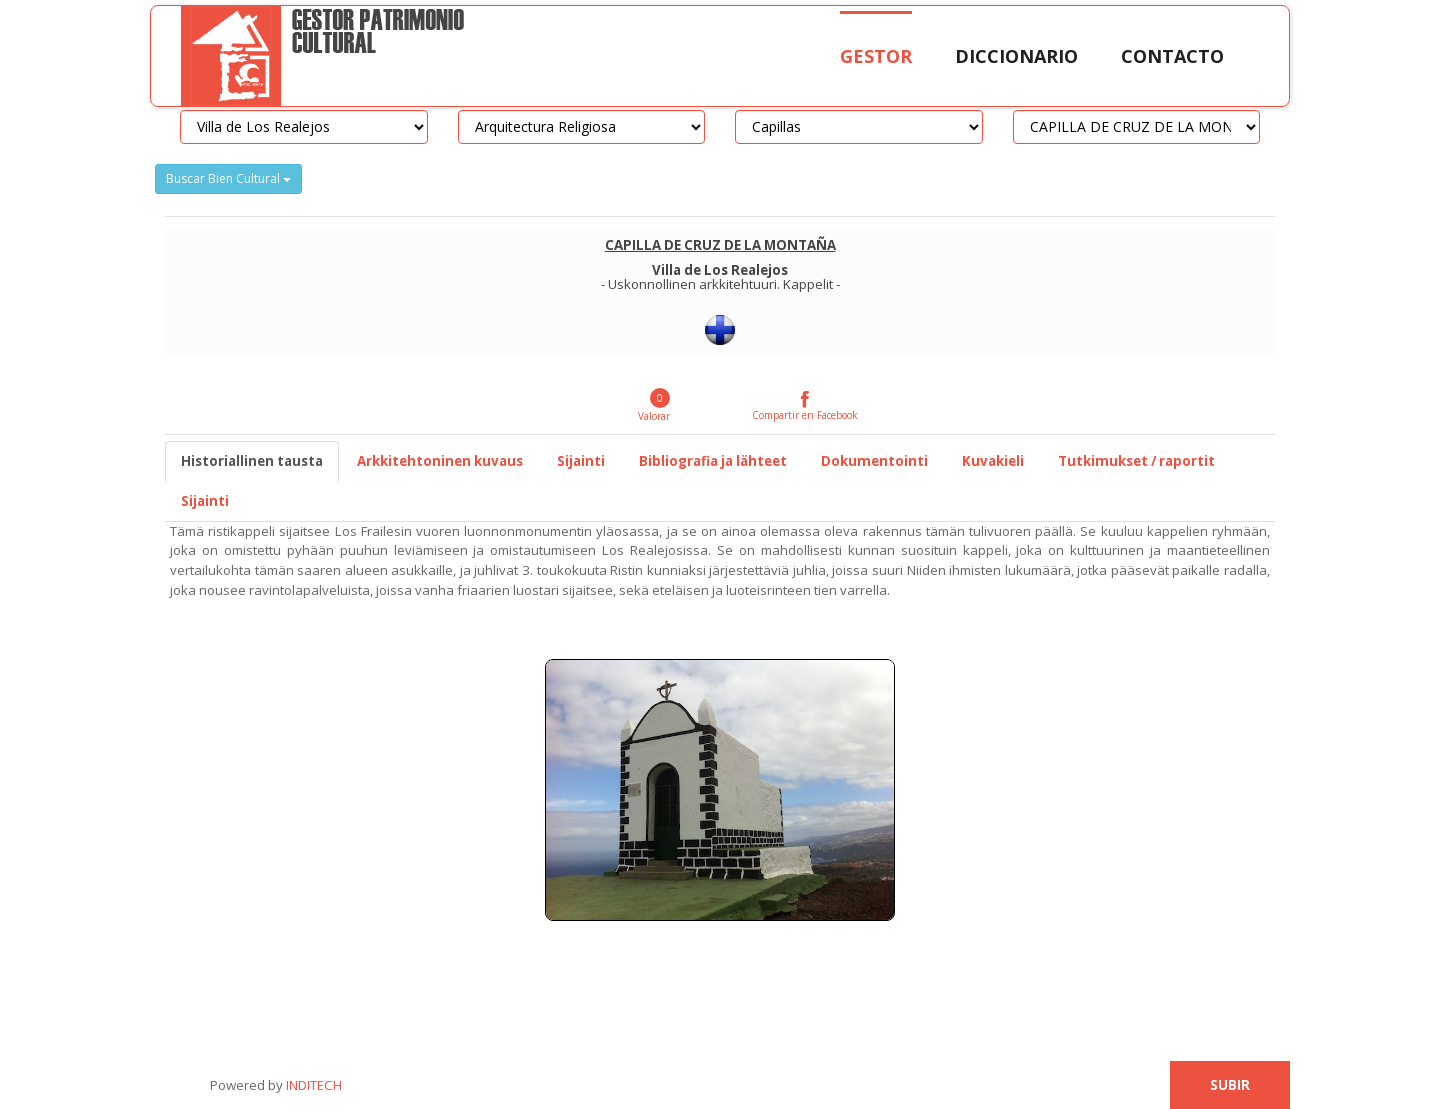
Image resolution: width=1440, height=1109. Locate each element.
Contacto (1172, 56)
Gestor (876, 56)
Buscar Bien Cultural (228, 178)
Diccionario (1016, 56)
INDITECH (312, 1085)
